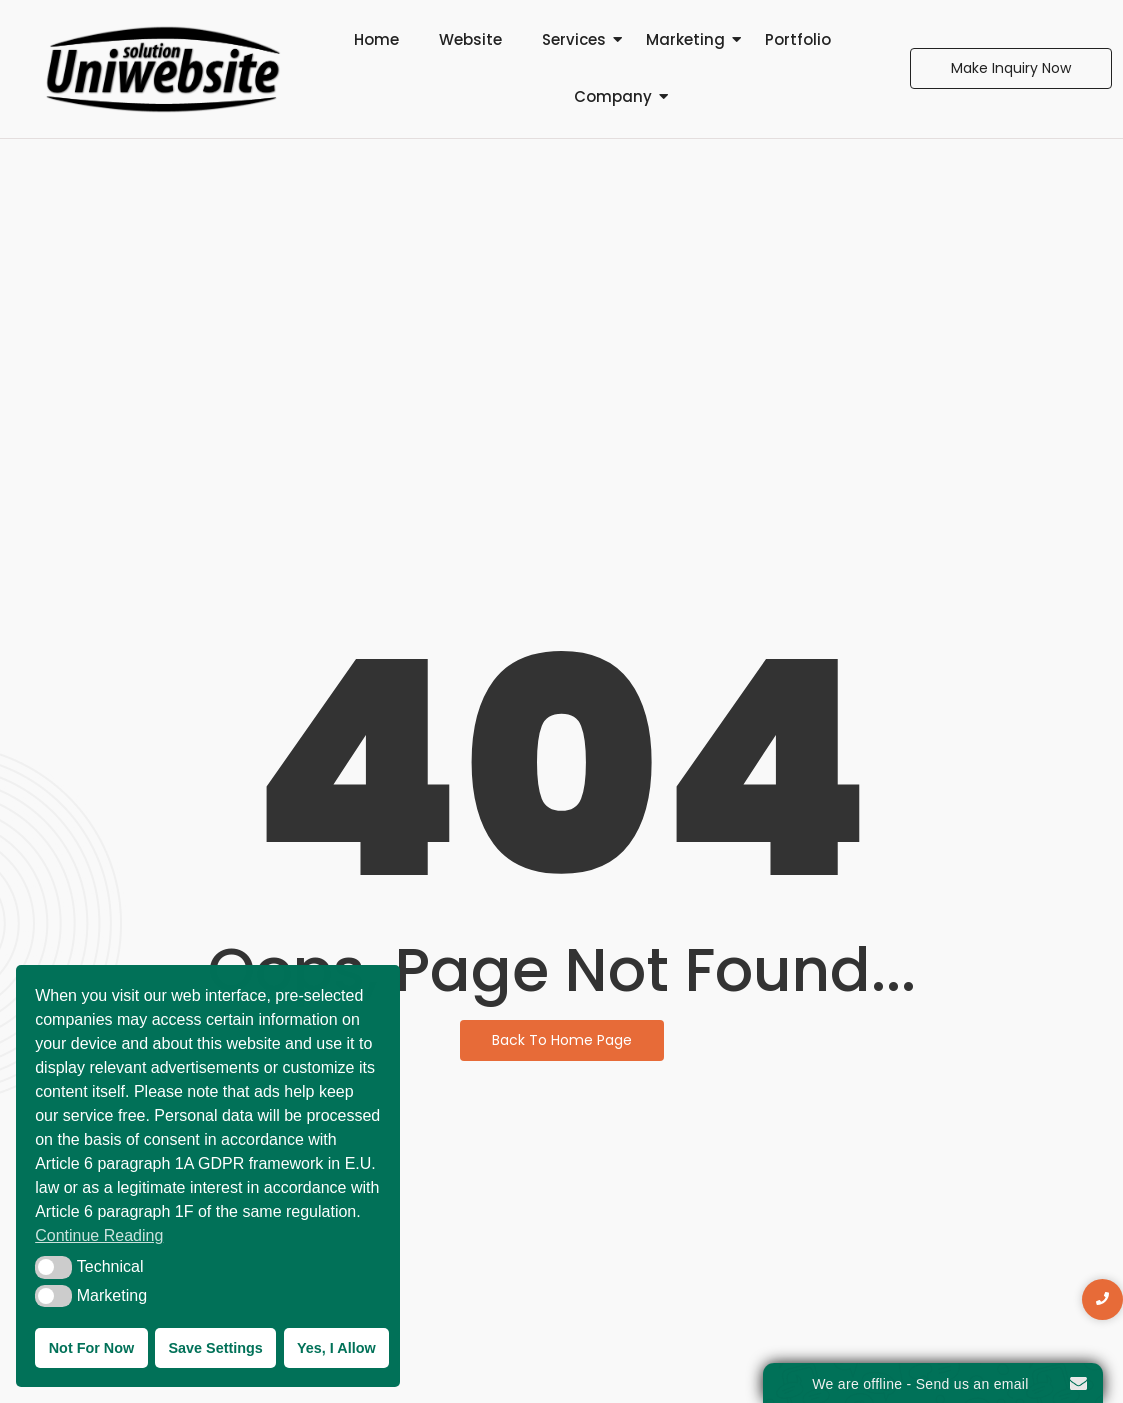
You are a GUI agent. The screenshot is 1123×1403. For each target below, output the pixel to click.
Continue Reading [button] (99, 1235)
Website (470, 39)
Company (613, 96)
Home (376, 39)
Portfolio (798, 39)
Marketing (685, 39)
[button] (53, 1267)
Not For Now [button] (92, 1348)
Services (574, 39)
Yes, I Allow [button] (336, 1348)
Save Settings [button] (215, 1348)
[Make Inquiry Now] (1011, 68)
